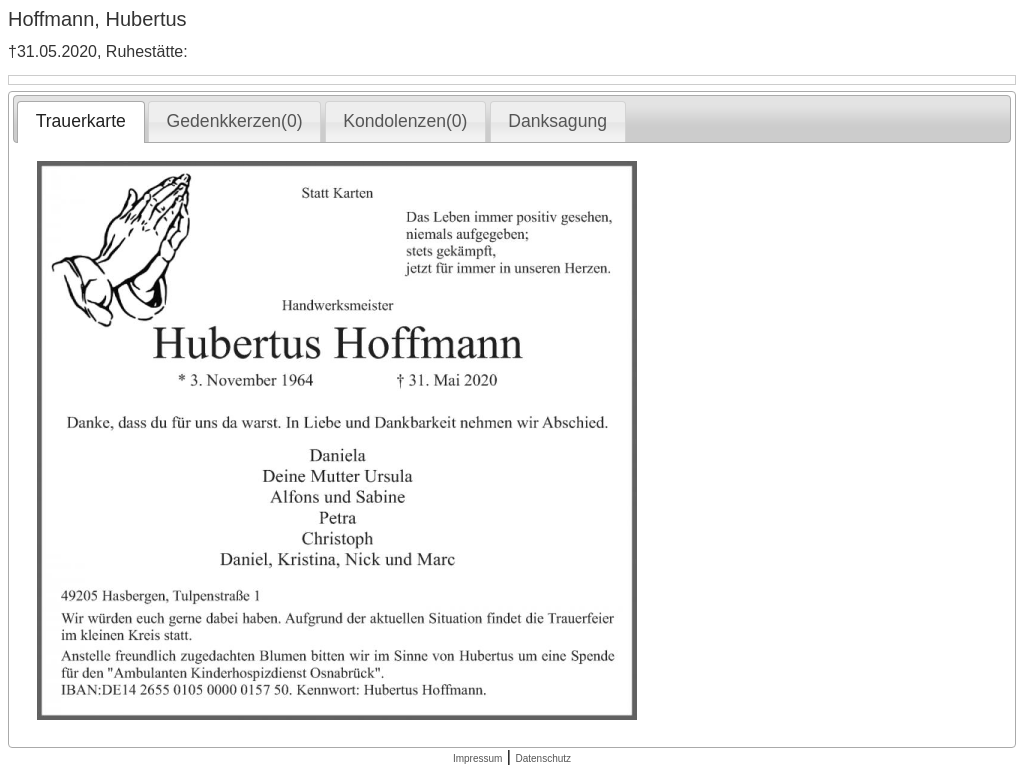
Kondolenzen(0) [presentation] (405, 121)
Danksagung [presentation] (557, 121)
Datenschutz (543, 758)
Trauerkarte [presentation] (81, 121)
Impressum (477, 758)
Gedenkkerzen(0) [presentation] (235, 121)
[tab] (80, 122)
